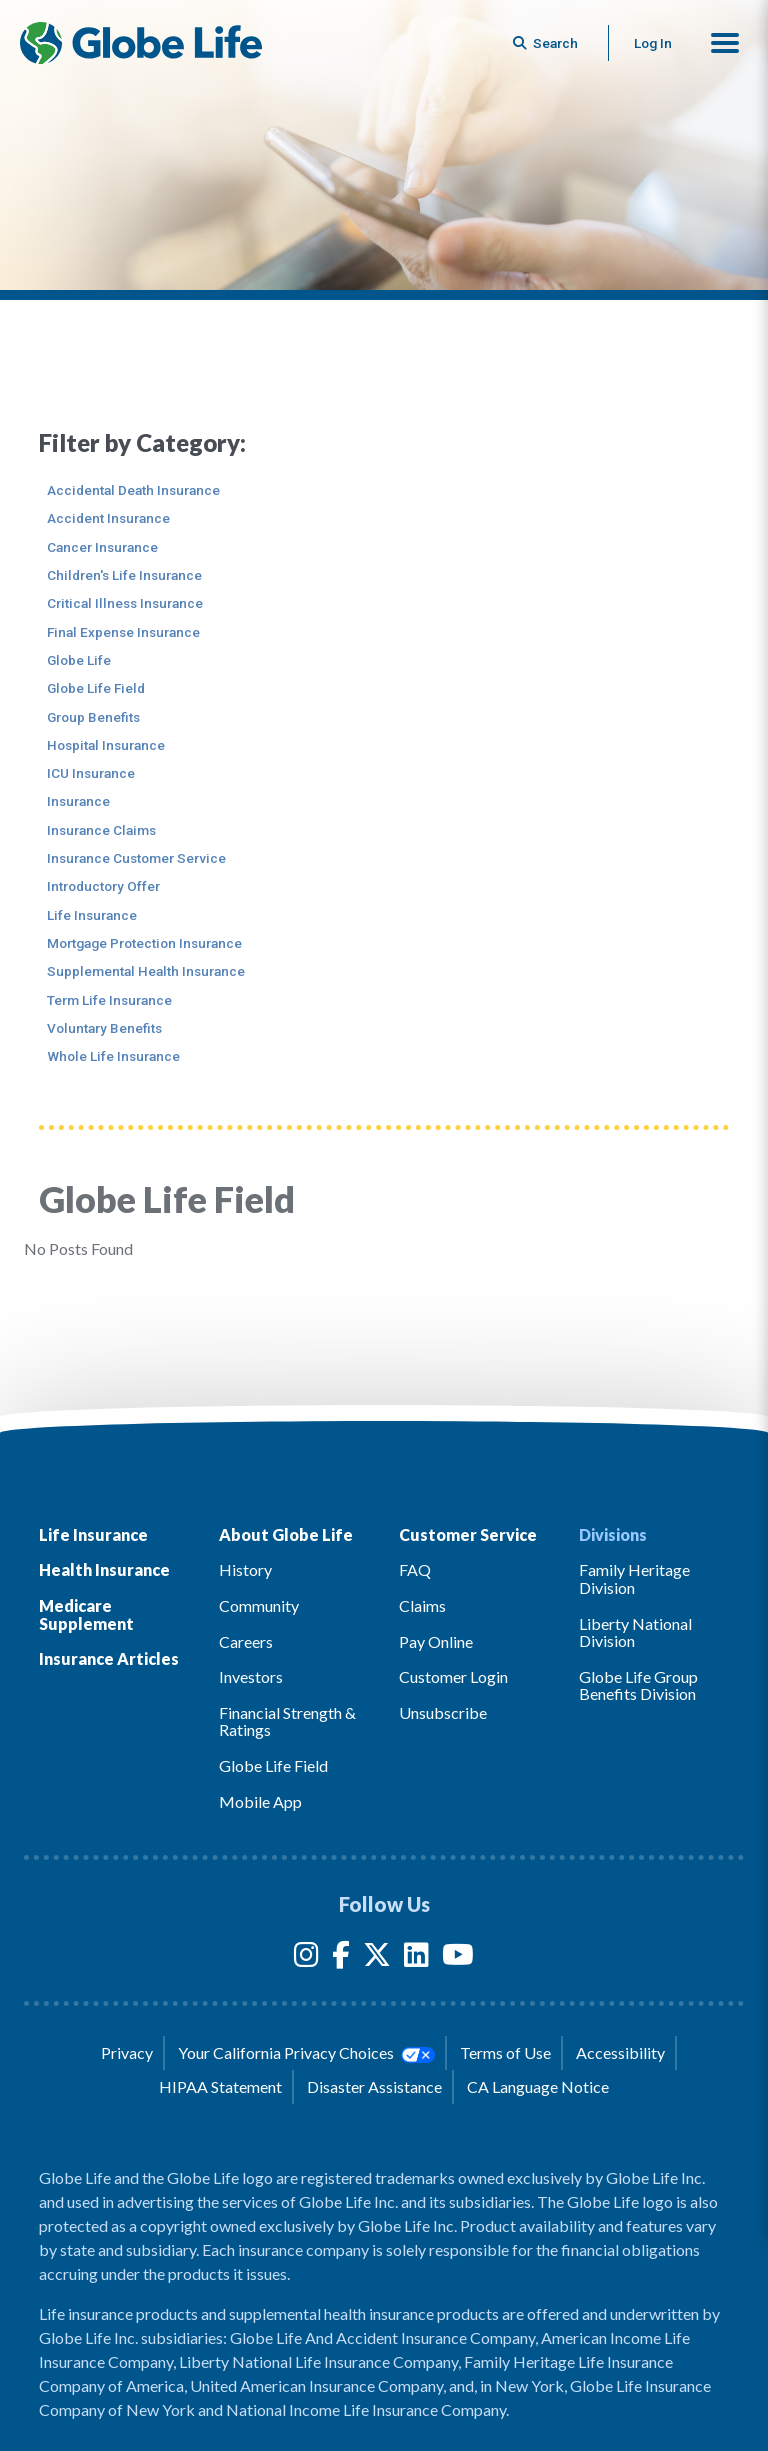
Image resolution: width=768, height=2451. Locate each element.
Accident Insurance (108, 518)
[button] (725, 43)
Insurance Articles (109, 1658)
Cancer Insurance (102, 547)
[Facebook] (341, 1958)
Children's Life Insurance (124, 575)
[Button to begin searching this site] (547, 43)
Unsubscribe (443, 1712)
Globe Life (79, 660)
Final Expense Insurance (123, 632)
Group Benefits (93, 717)
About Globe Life (286, 1534)
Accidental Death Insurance (133, 490)
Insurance (78, 801)
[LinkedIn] (416, 1958)
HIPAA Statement (220, 2086)
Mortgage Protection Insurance (144, 943)
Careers (246, 1641)
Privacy (127, 2052)
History (245, 1569)
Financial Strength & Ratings (287, 1721)
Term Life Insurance (109, 1000)
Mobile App (260, 1801)
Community (259, 1605)
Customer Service (468, 1534)
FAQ (415, 1569)
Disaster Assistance (374, 2086)
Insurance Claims (101, 830)
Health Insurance (104, 1569)
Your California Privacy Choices (306, 2053)
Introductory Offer (103, 886)
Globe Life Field (96, 688)
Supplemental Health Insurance (146, 971)
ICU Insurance (91, 773)
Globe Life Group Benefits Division (638, 1685)
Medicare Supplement (86, 1614)
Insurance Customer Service (136, 858)
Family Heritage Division (634, 1578)
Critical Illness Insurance (125, 603)
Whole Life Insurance (113, 1056)
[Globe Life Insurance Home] (141, 43)
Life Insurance (92, 915)
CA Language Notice (538, 2086)
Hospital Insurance (106, 745)
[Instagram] (306, 1958)
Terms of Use (505, 2052)
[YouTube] (458, 1958)
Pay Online (436, 1641)
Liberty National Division (635, 1632)
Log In (653, 43)
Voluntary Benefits (104, 1028)
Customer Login (453, 1676)
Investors (251, 1676)
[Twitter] (377, 1958)
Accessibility (620, 2052)
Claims (422, 1605)
